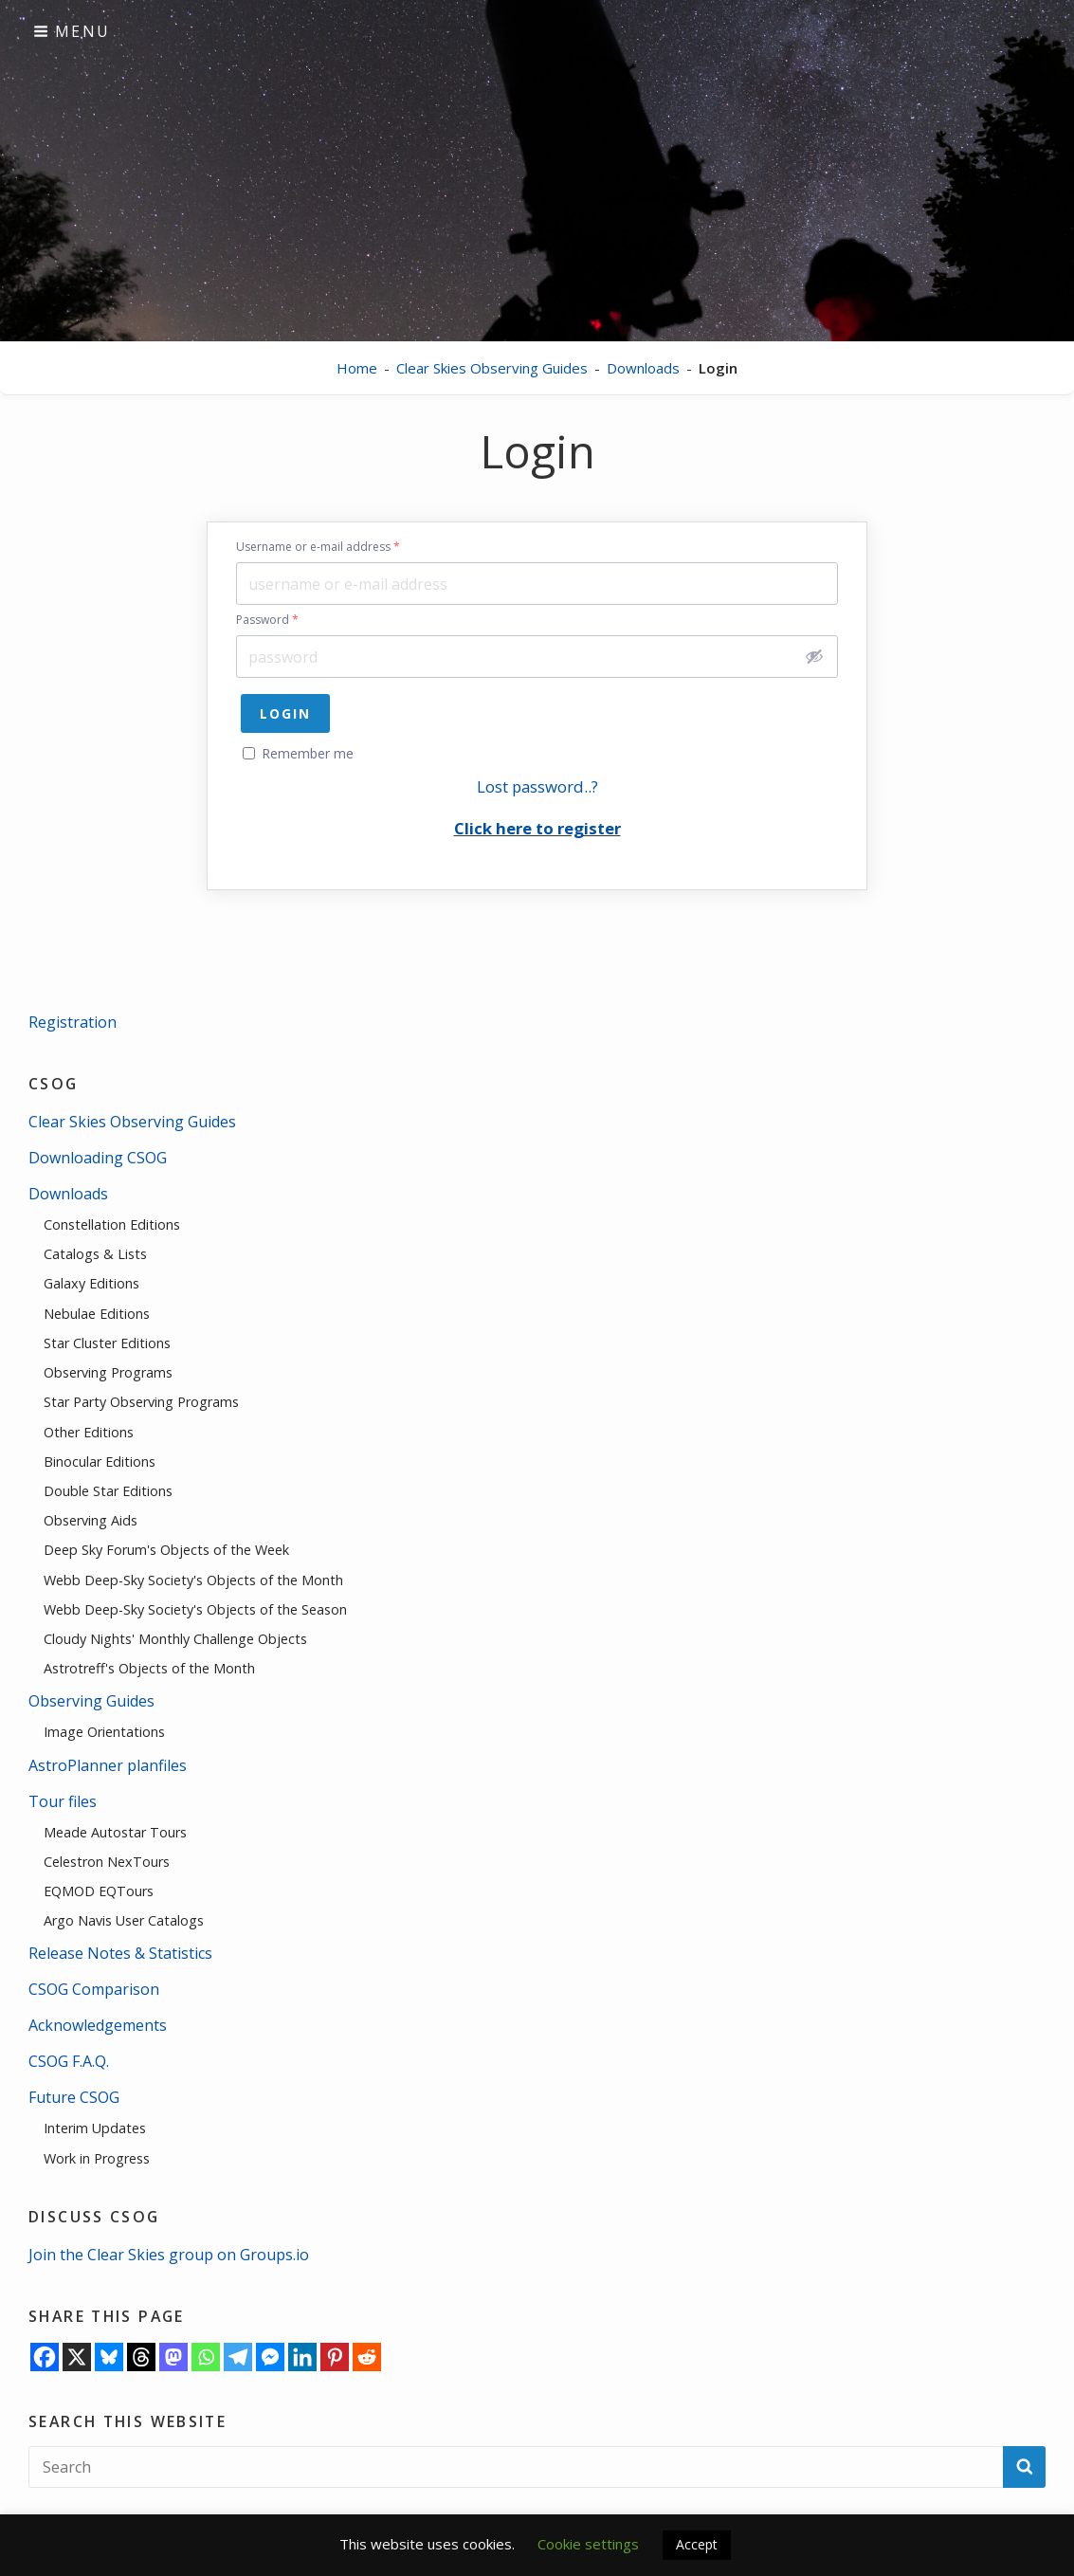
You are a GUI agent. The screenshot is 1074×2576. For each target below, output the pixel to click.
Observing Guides (91, 1700)
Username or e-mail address (318, 547)
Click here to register (537, 828)
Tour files (62, 1801)
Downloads (643, 367)
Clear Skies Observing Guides (492, 367)
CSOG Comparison (93, 1989)
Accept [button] (697, 2544)
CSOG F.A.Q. (68, 2061)
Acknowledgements (97, 2025)
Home (357, 367)
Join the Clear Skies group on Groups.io (168, 2254)
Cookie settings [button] (588, 2543)
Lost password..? (537, 786)
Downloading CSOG (97, 1157)
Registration (72, 1022)
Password (267, 620)
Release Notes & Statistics (120, 1953)
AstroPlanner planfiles (107, 1765)
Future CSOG (73, 2097)
